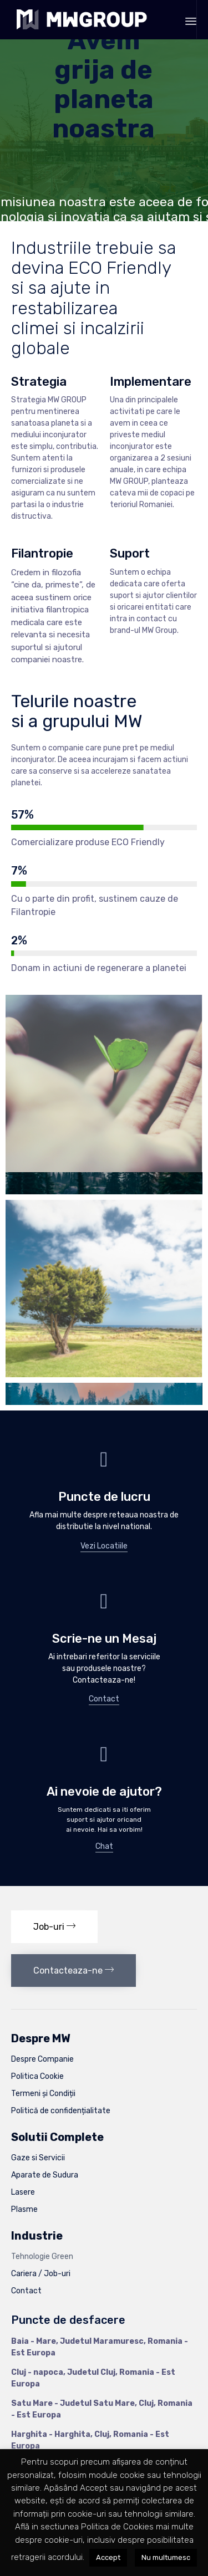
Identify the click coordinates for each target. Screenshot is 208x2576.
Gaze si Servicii (38, 2158)
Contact (26, 2291)
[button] (104, 1546)
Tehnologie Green (42, 2256)
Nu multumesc (165, 2557)
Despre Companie (42, 2059)
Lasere (23, 2192)
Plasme (24, 2209)
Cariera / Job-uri (40, 2273)
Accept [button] (108, 2557)
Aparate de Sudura (44, 2175)
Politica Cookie (37, 2076)
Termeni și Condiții (43, 2093)
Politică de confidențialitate (60, 2110)
